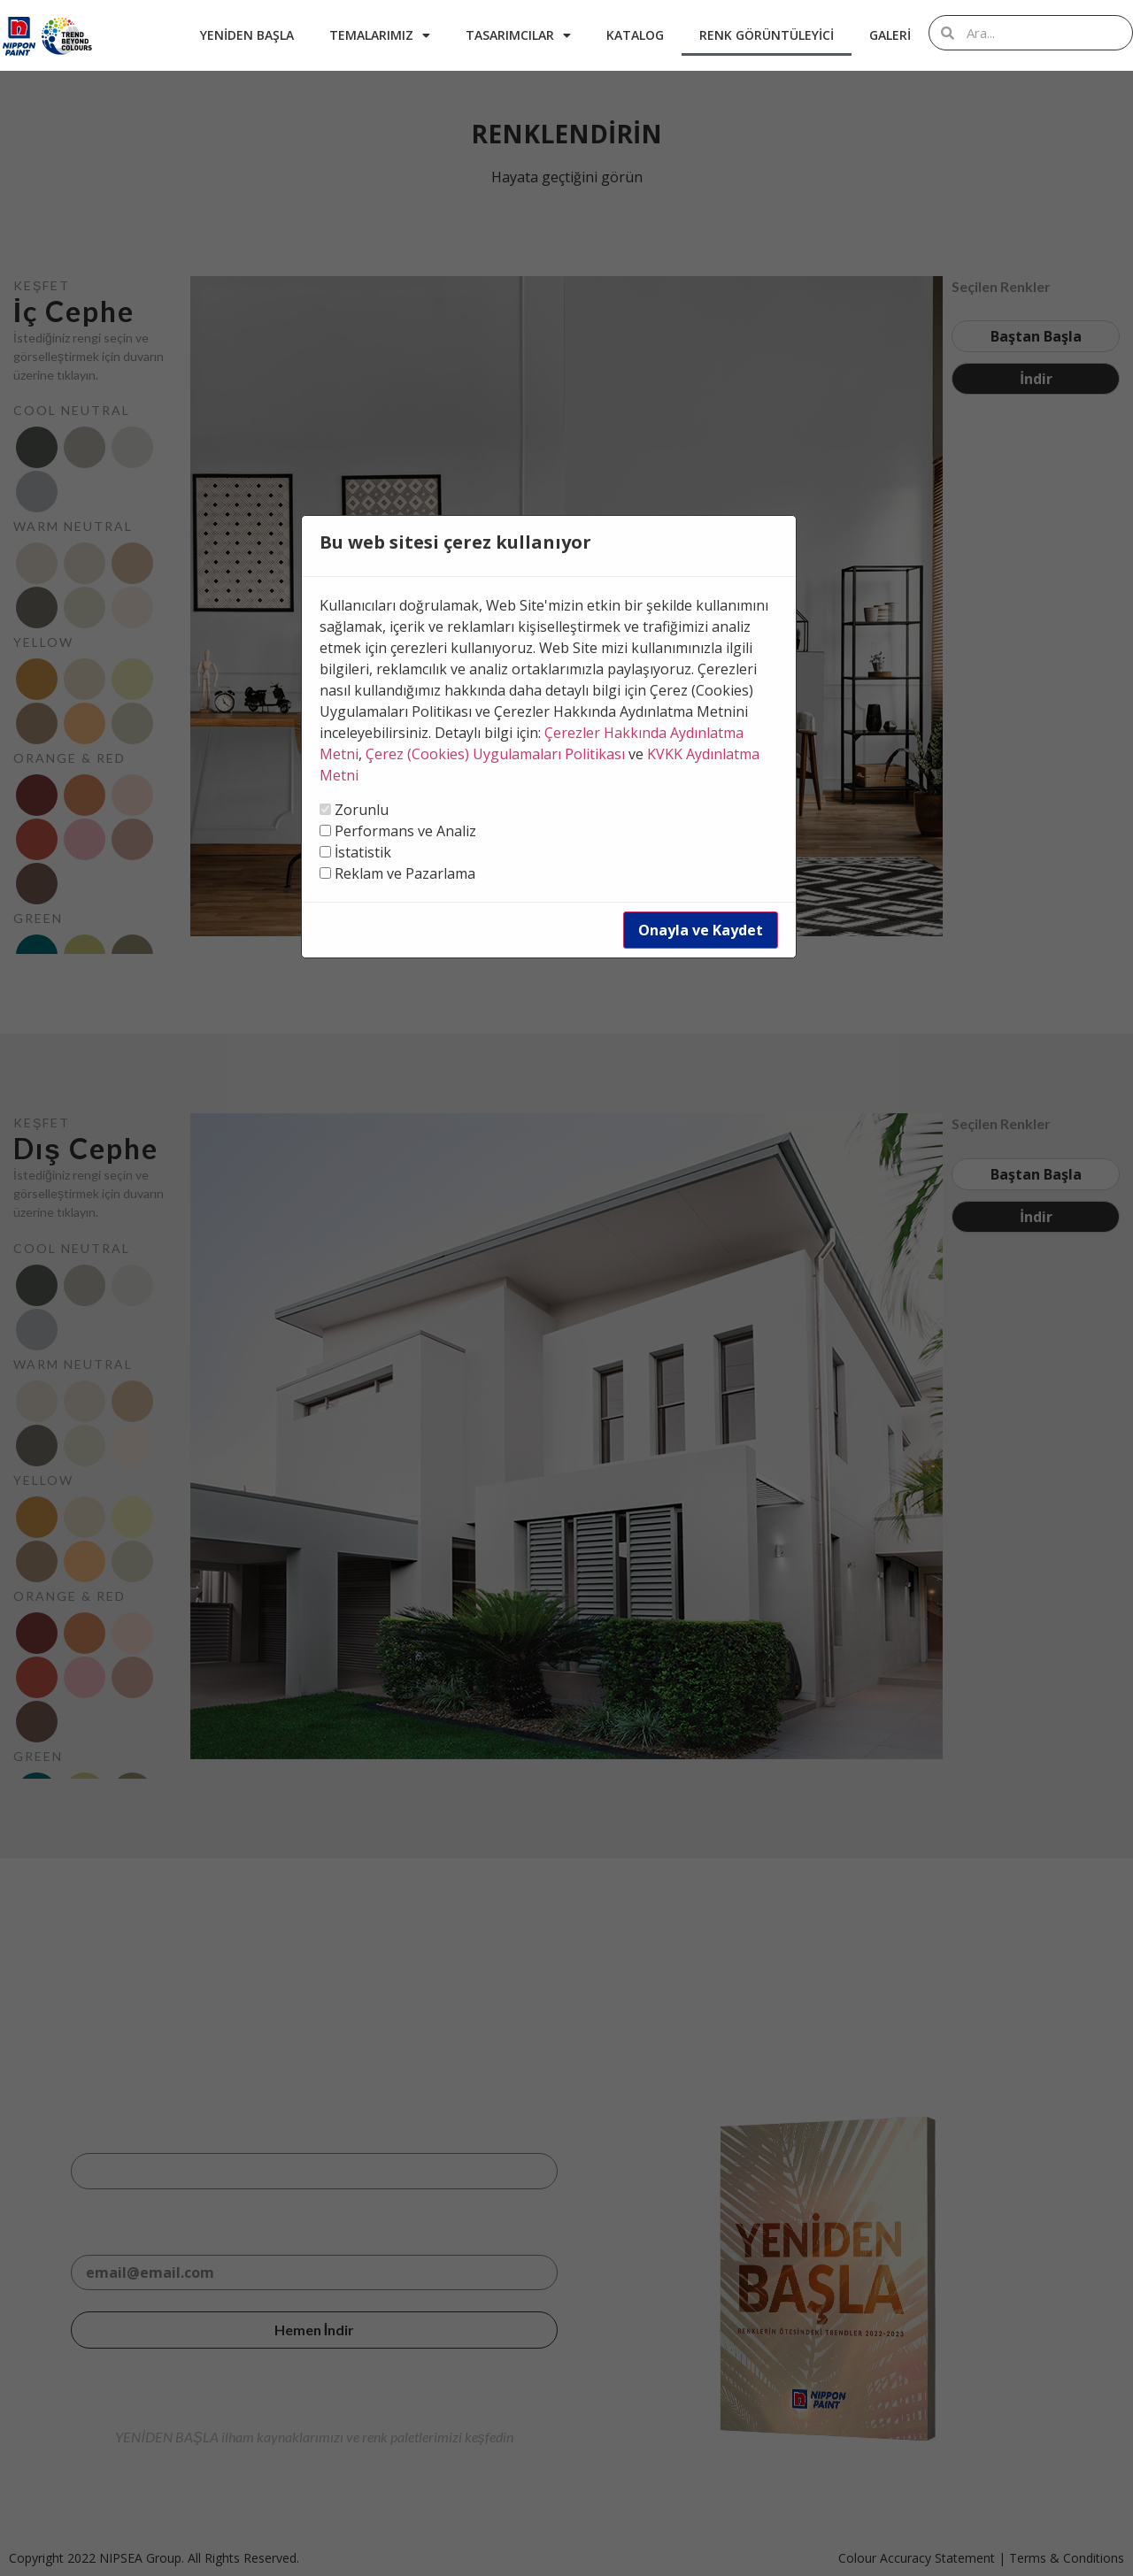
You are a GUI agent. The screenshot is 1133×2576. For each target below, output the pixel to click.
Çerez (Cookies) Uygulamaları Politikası (495, 754)
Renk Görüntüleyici (766, 35)
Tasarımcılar (518, 35)
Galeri (890, 35)
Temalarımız (379, 35)
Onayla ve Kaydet (700, 930)
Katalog (635, 35)
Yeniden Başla (247, 35)
